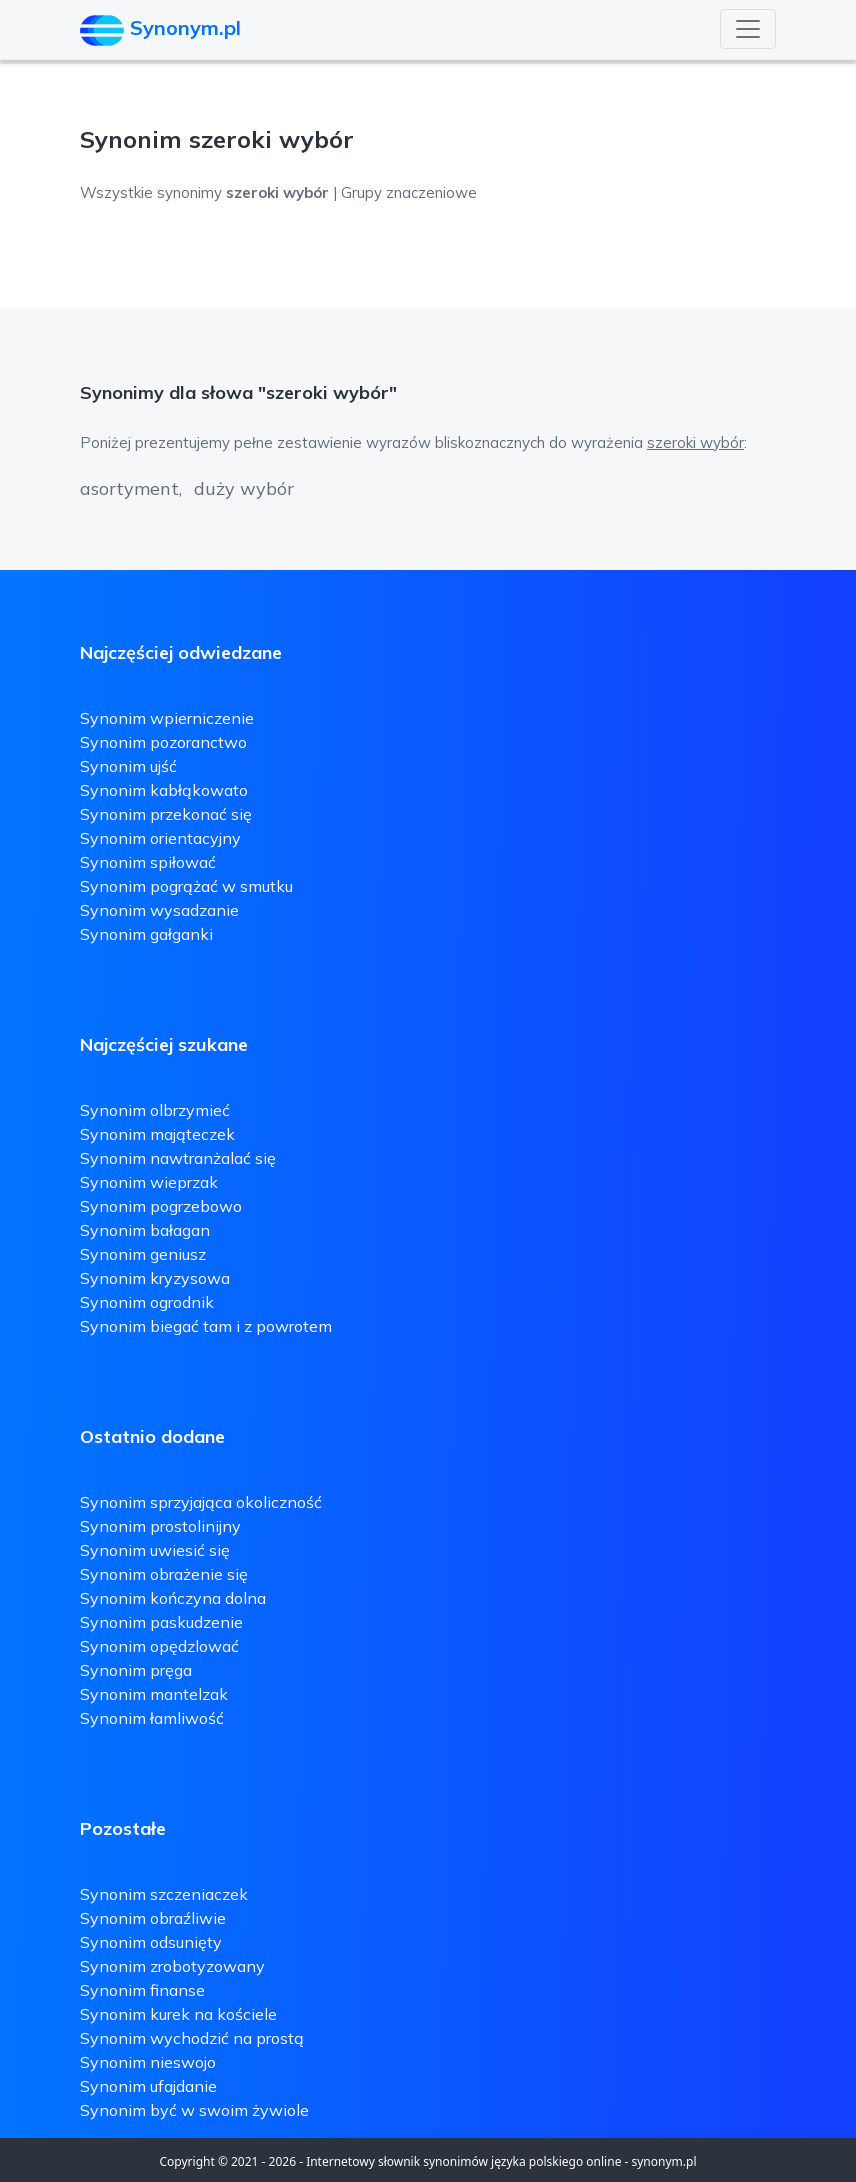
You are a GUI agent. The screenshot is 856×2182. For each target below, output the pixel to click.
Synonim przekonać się (166, 814)
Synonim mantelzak (154, 1694)
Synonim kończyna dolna (173, 1598)
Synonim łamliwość (152, 1718)
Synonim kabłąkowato (164, 790)
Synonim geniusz (143, 1254)
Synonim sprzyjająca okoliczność (201, 1502)
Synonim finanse (142, 1990)
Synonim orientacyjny (160, 838)
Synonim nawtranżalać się (178, 1158)
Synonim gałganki (146, 934)
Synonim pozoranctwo (163, 742)
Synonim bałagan (145, 1230)
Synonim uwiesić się (155, 1550)
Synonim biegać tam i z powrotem (206, 1326)
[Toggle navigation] (748, 29)
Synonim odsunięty (151, 1942)
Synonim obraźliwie (153, 1918)
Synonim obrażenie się (164, 1574)
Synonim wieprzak (149, 1182)
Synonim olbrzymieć (155, 1110)
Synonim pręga (136, 1670)
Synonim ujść (128, 766)
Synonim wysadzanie (159, 910)
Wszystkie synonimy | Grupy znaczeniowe (278, 192)
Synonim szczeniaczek (164, 1894)
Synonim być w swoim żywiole (194, 2110)
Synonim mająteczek (157, 1134)
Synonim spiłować (148, 862)
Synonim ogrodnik (147, 1302)
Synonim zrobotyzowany (172, 1966)
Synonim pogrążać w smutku (186, 886)
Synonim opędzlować (159, 1646)
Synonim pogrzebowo (161, 1206)
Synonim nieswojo (148, 2062)
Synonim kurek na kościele (178, 2014)
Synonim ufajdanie (148, 2086)
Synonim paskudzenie (161, 1622)
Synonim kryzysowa (155, 1278)
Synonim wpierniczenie (167, 718)
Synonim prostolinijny (160, 1526)
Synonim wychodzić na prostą (192, 2038)
